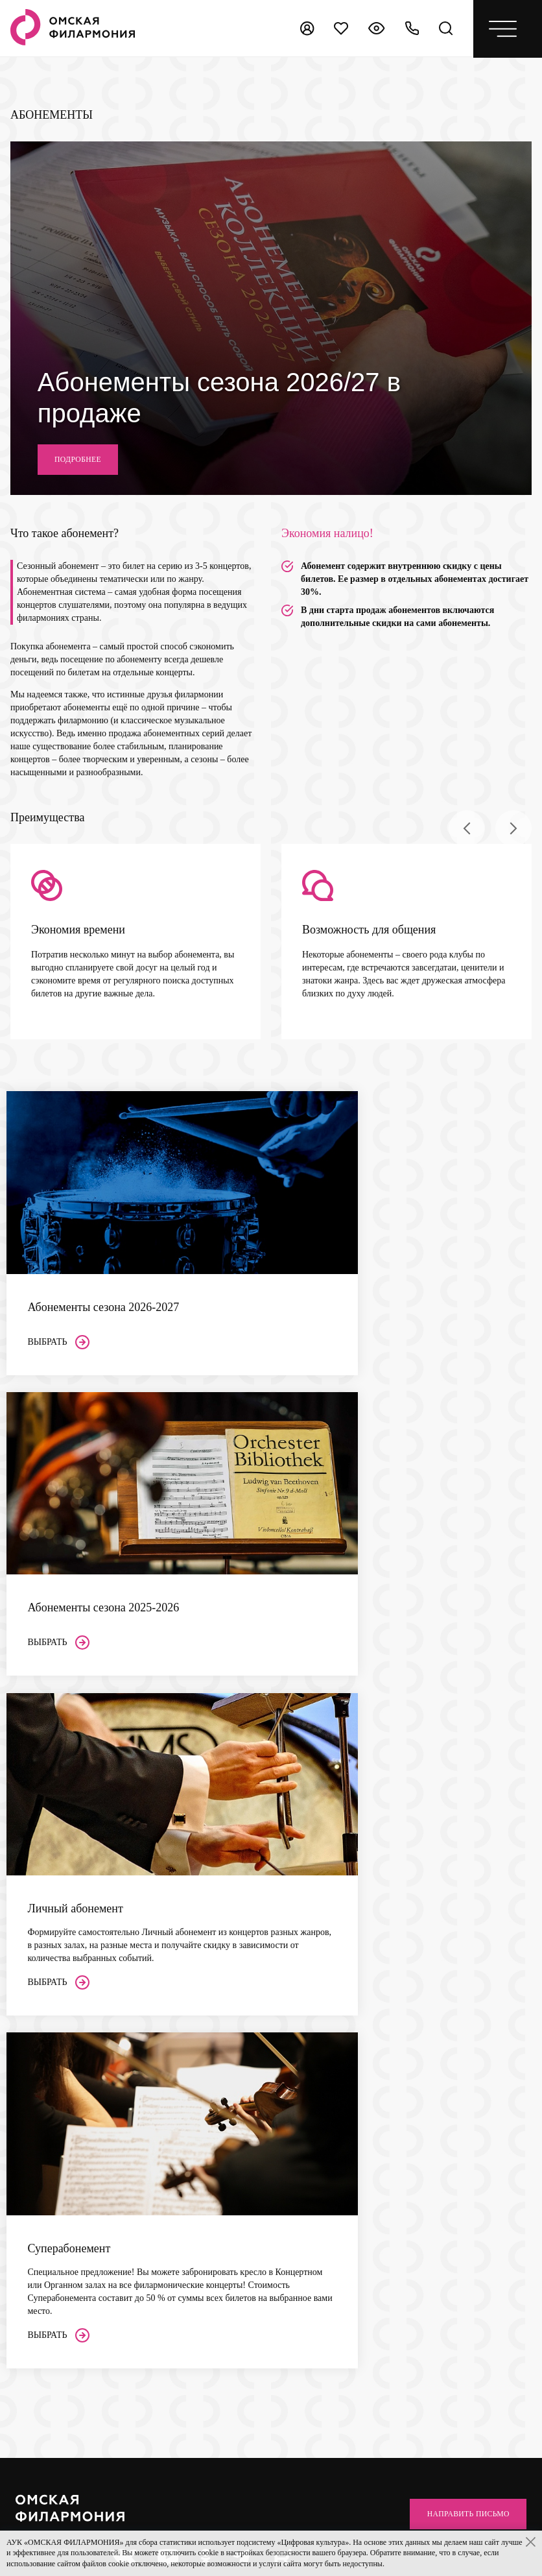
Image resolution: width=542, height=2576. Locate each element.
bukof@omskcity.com (330, 2178)
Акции (28, 1972)
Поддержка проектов (290, 2110)
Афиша (31, 1923)
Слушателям (43, 1952)
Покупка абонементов (58, 2008)
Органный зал (168, 1961)
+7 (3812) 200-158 (60, 2330)
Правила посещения (54, 2099)
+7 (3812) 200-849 (323, 2234)
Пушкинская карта (52, 2044)
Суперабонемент (173, 2099)
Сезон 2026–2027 (174, 2062)
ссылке (456, 1979)
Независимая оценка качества (427, 1930)
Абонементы (169, 2043)
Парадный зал (168, 1997)
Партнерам (274, 2091)
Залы (152, 1923)
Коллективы (273, 1942)
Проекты (267, 1961)
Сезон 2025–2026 (174, 2081)
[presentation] (467, 882)
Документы (272, 1979)
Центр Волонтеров (286, 1997)
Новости (266, 2015)
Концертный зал (172, 1942)
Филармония (278, 1923)
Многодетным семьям (58, 2081)
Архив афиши (277, 2033)
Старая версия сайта (310, 2526)
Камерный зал (168, 1979)
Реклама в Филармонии (295, 2128)
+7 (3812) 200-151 (60, 2344)
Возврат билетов (47, 2026)
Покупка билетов (49, 1990)
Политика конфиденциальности (77, 2526)
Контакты (271, 2061)
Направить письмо (458, 1845)
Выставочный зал (175, 2015)
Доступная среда (48, 2062)
